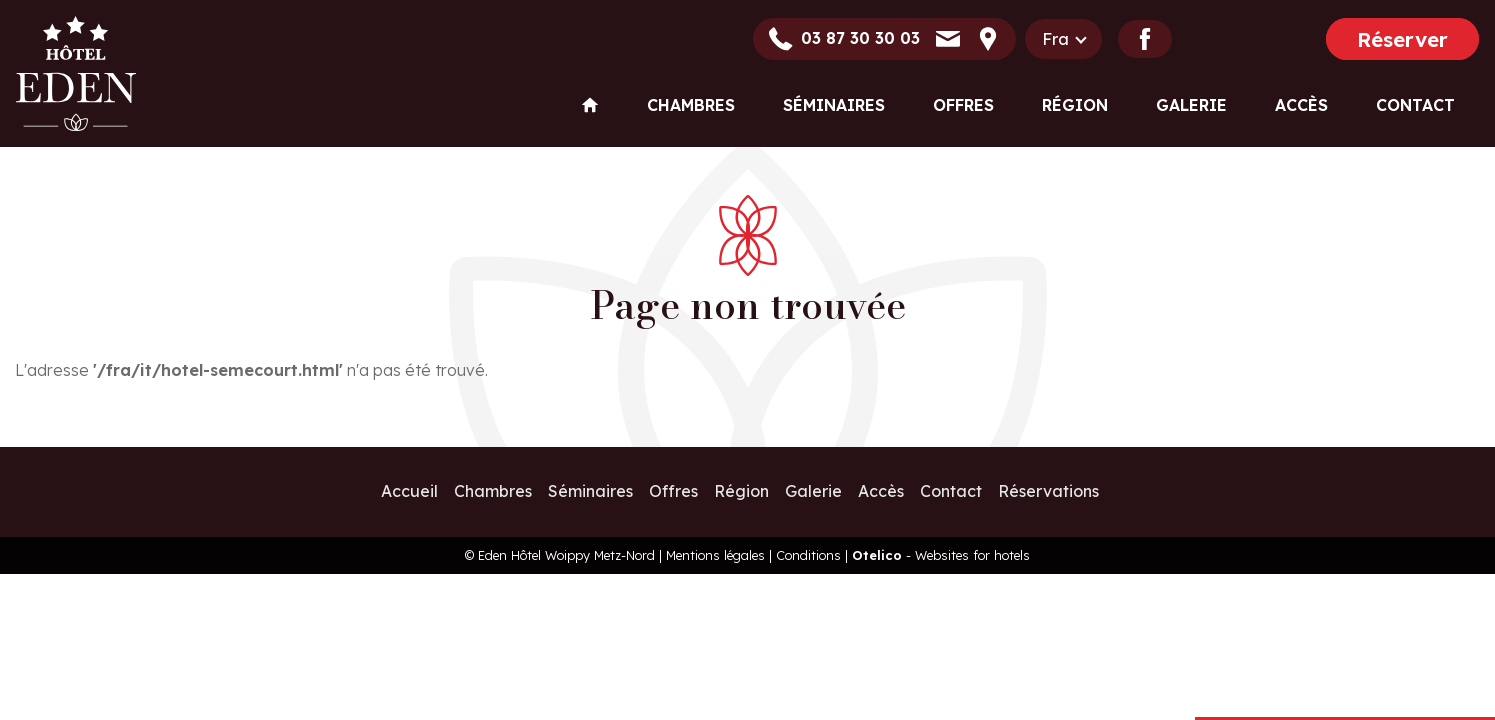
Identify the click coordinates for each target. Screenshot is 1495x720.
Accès (1301, 105)
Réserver (1402, 39)
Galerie (1191, 105)
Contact (1415, 105)
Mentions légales (715, 555)
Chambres (691, 105)
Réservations (1048, 491)
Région (1075, 105)
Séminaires (834, 105)
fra (1055, 39)
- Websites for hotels (941, 555)
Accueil (409, 491)
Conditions (808, 555)
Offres (963, 105)
